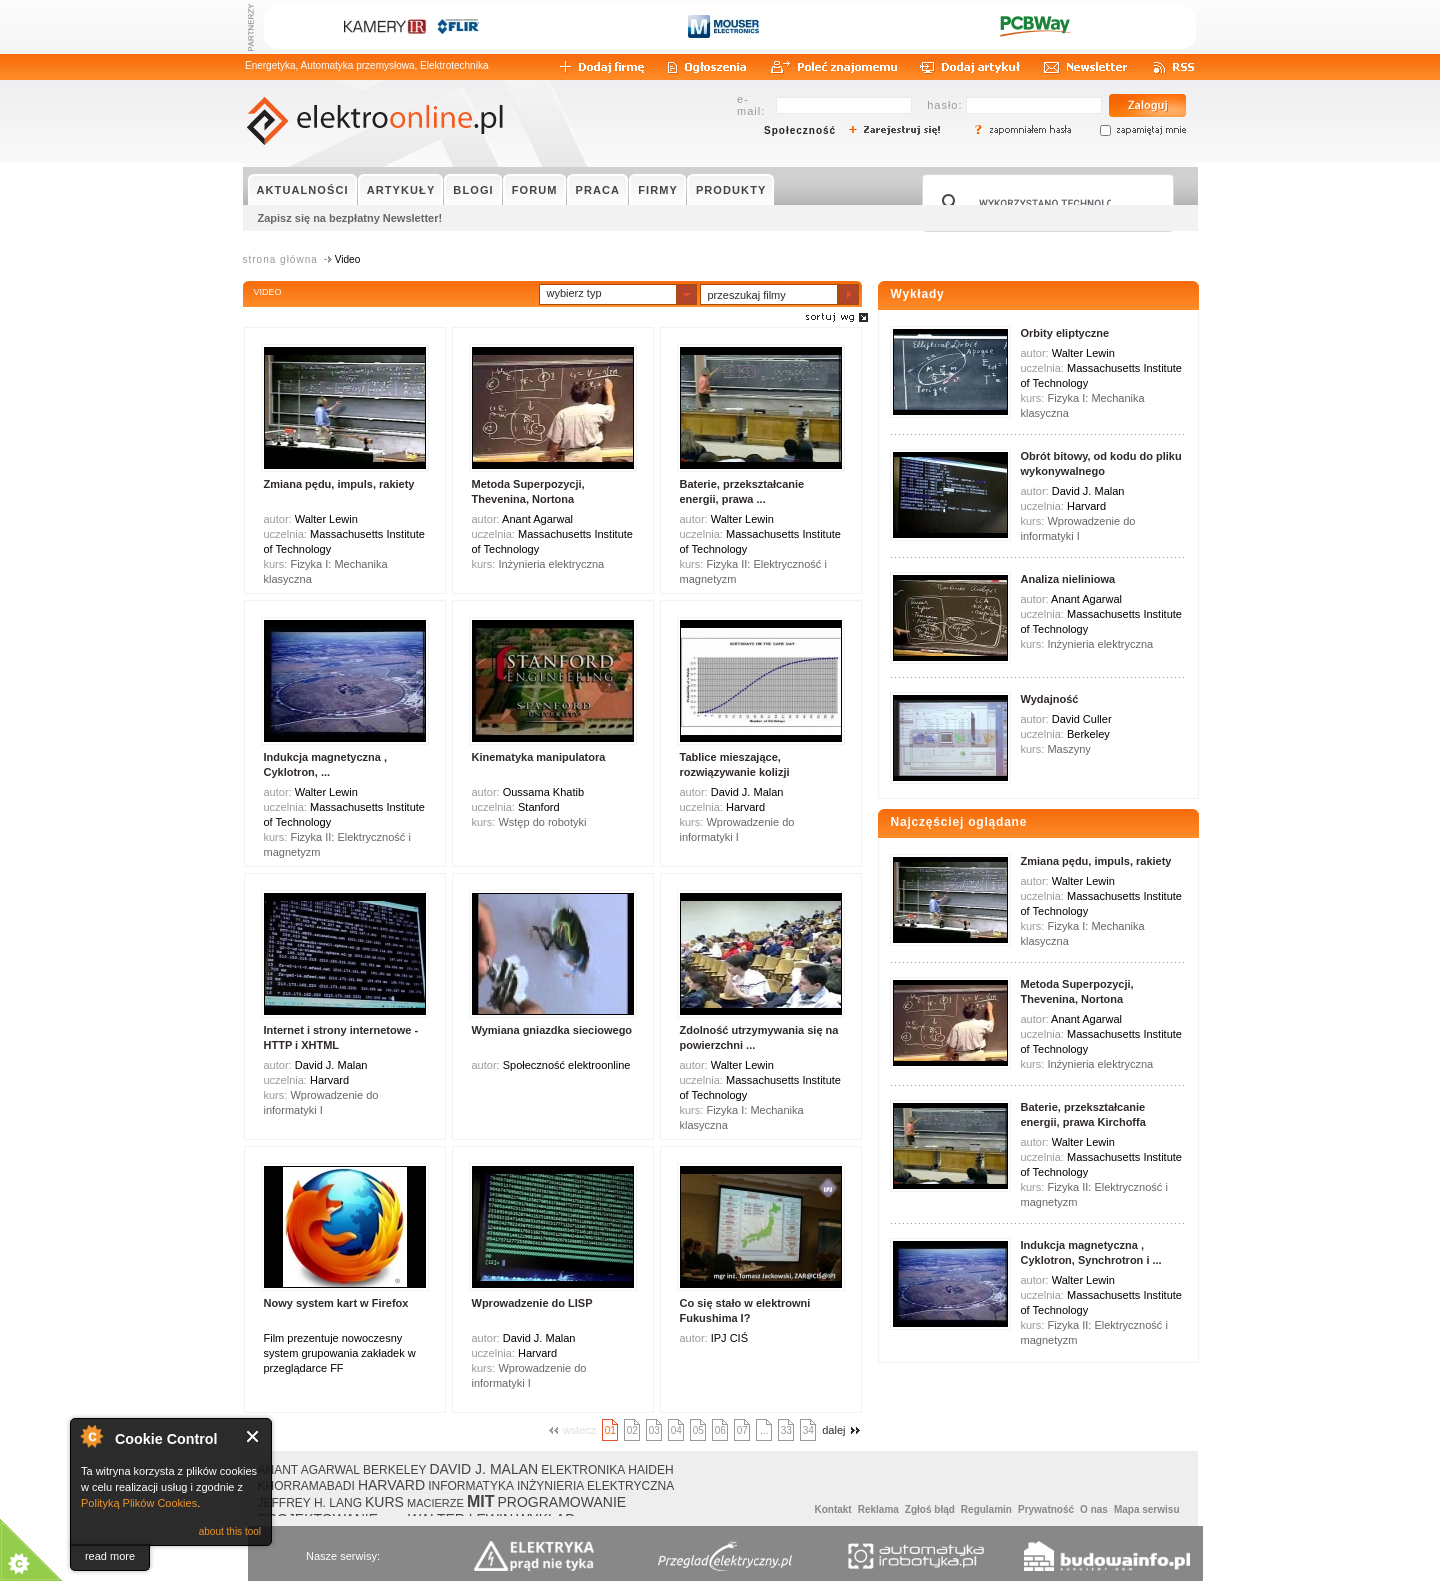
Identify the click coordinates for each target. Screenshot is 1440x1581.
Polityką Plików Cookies (139, 1503)
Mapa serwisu (1147, 1509)
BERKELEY (394, 1470)
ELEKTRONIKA (583, 1470)
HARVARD (391, 1485)
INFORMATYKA (471, 1486)
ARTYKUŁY (401, 190)
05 (698, 1430)
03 (654, 1430)
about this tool (230, 1531)
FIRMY (658, 190)
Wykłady (918, 294)
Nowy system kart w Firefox (336, 1303)
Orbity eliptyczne (1065, 333)
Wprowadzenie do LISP (532, 1303)
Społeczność (800, 130)
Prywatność (1046, 1509)
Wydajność (1050, 699)
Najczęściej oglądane (959, 822)
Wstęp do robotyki (542, 822)
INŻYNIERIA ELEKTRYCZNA (595, 1486)
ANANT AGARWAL (309, 1470)
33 (786, 1430)
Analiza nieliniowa (1068, 579)
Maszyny (1068, 749)
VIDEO (268, 292)
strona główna (280, 259)
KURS (384, 1502)
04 (676, 1430)
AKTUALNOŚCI (303, 190)
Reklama (878, 1509)
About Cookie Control (91, 1436)
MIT (481, 1501)
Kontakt (832, 1509)
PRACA (598, 190)
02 (632, 1430)
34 (808, 1430)
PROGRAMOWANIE (562, 1502)
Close (253, 1436)
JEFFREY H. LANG (310, 1503)
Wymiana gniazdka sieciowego (552, 1030)
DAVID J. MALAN (483, 1469)
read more (110, 1556)
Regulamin (986, 1509)
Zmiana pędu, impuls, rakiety (339, 484)
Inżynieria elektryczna (551, 564)
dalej (843, 1430)
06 (720, 1430)
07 (742, 1430)
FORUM (535, 190)
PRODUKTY (731, 190)
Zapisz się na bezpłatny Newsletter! (350, 218)
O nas (1094, 1509)
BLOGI (473, 190)
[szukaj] (1045, 203)
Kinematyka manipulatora (539, 757)
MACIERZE (435, 1503)
